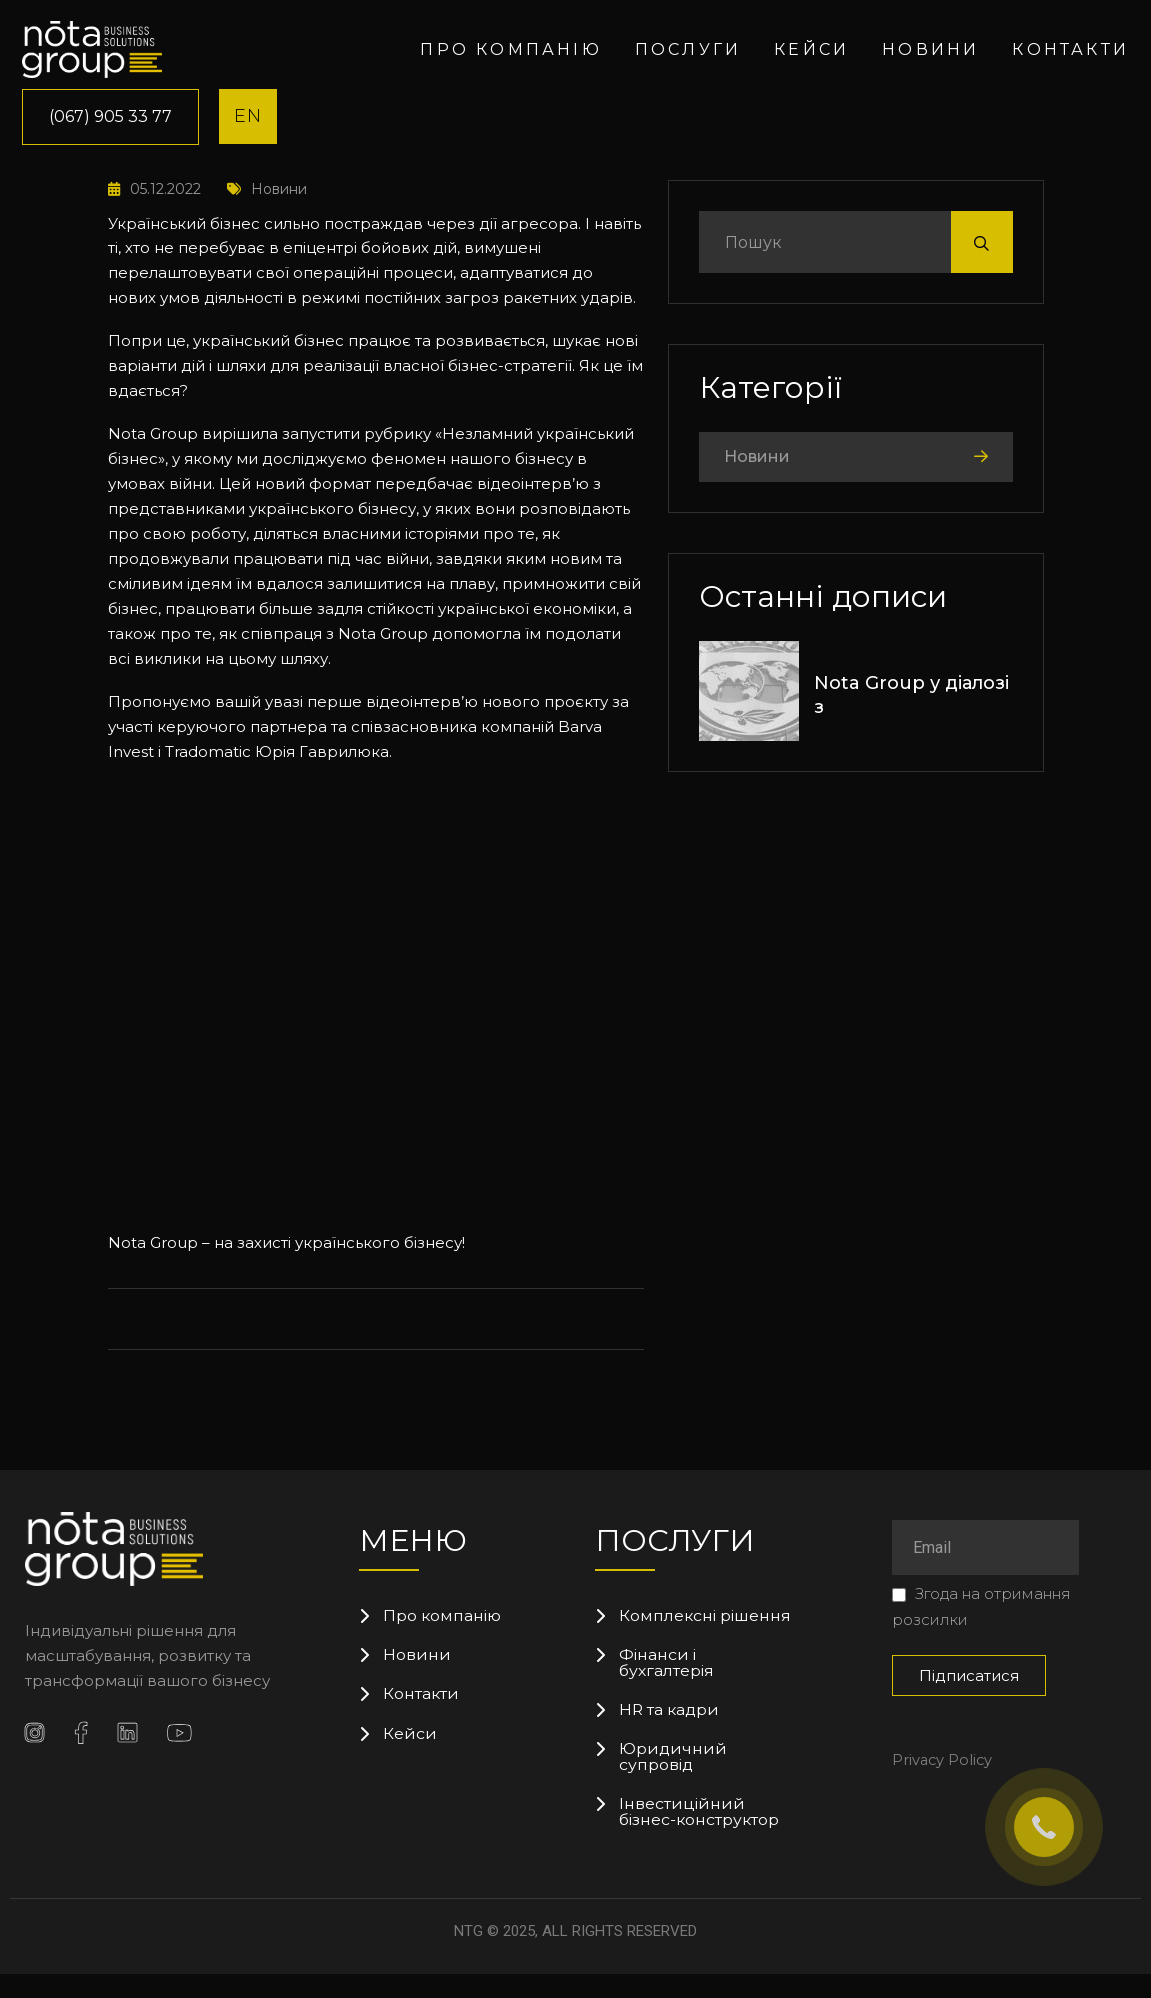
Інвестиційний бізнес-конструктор (700, 1836)
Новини (930, 49)
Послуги (688, 49)
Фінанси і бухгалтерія (667, 1681)
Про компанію (510, 49)
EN (248, 116)
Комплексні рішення (668, 1624)
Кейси (811, 49)
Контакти (1070, 49)
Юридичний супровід (673, 1779)
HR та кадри (670, 1730)
